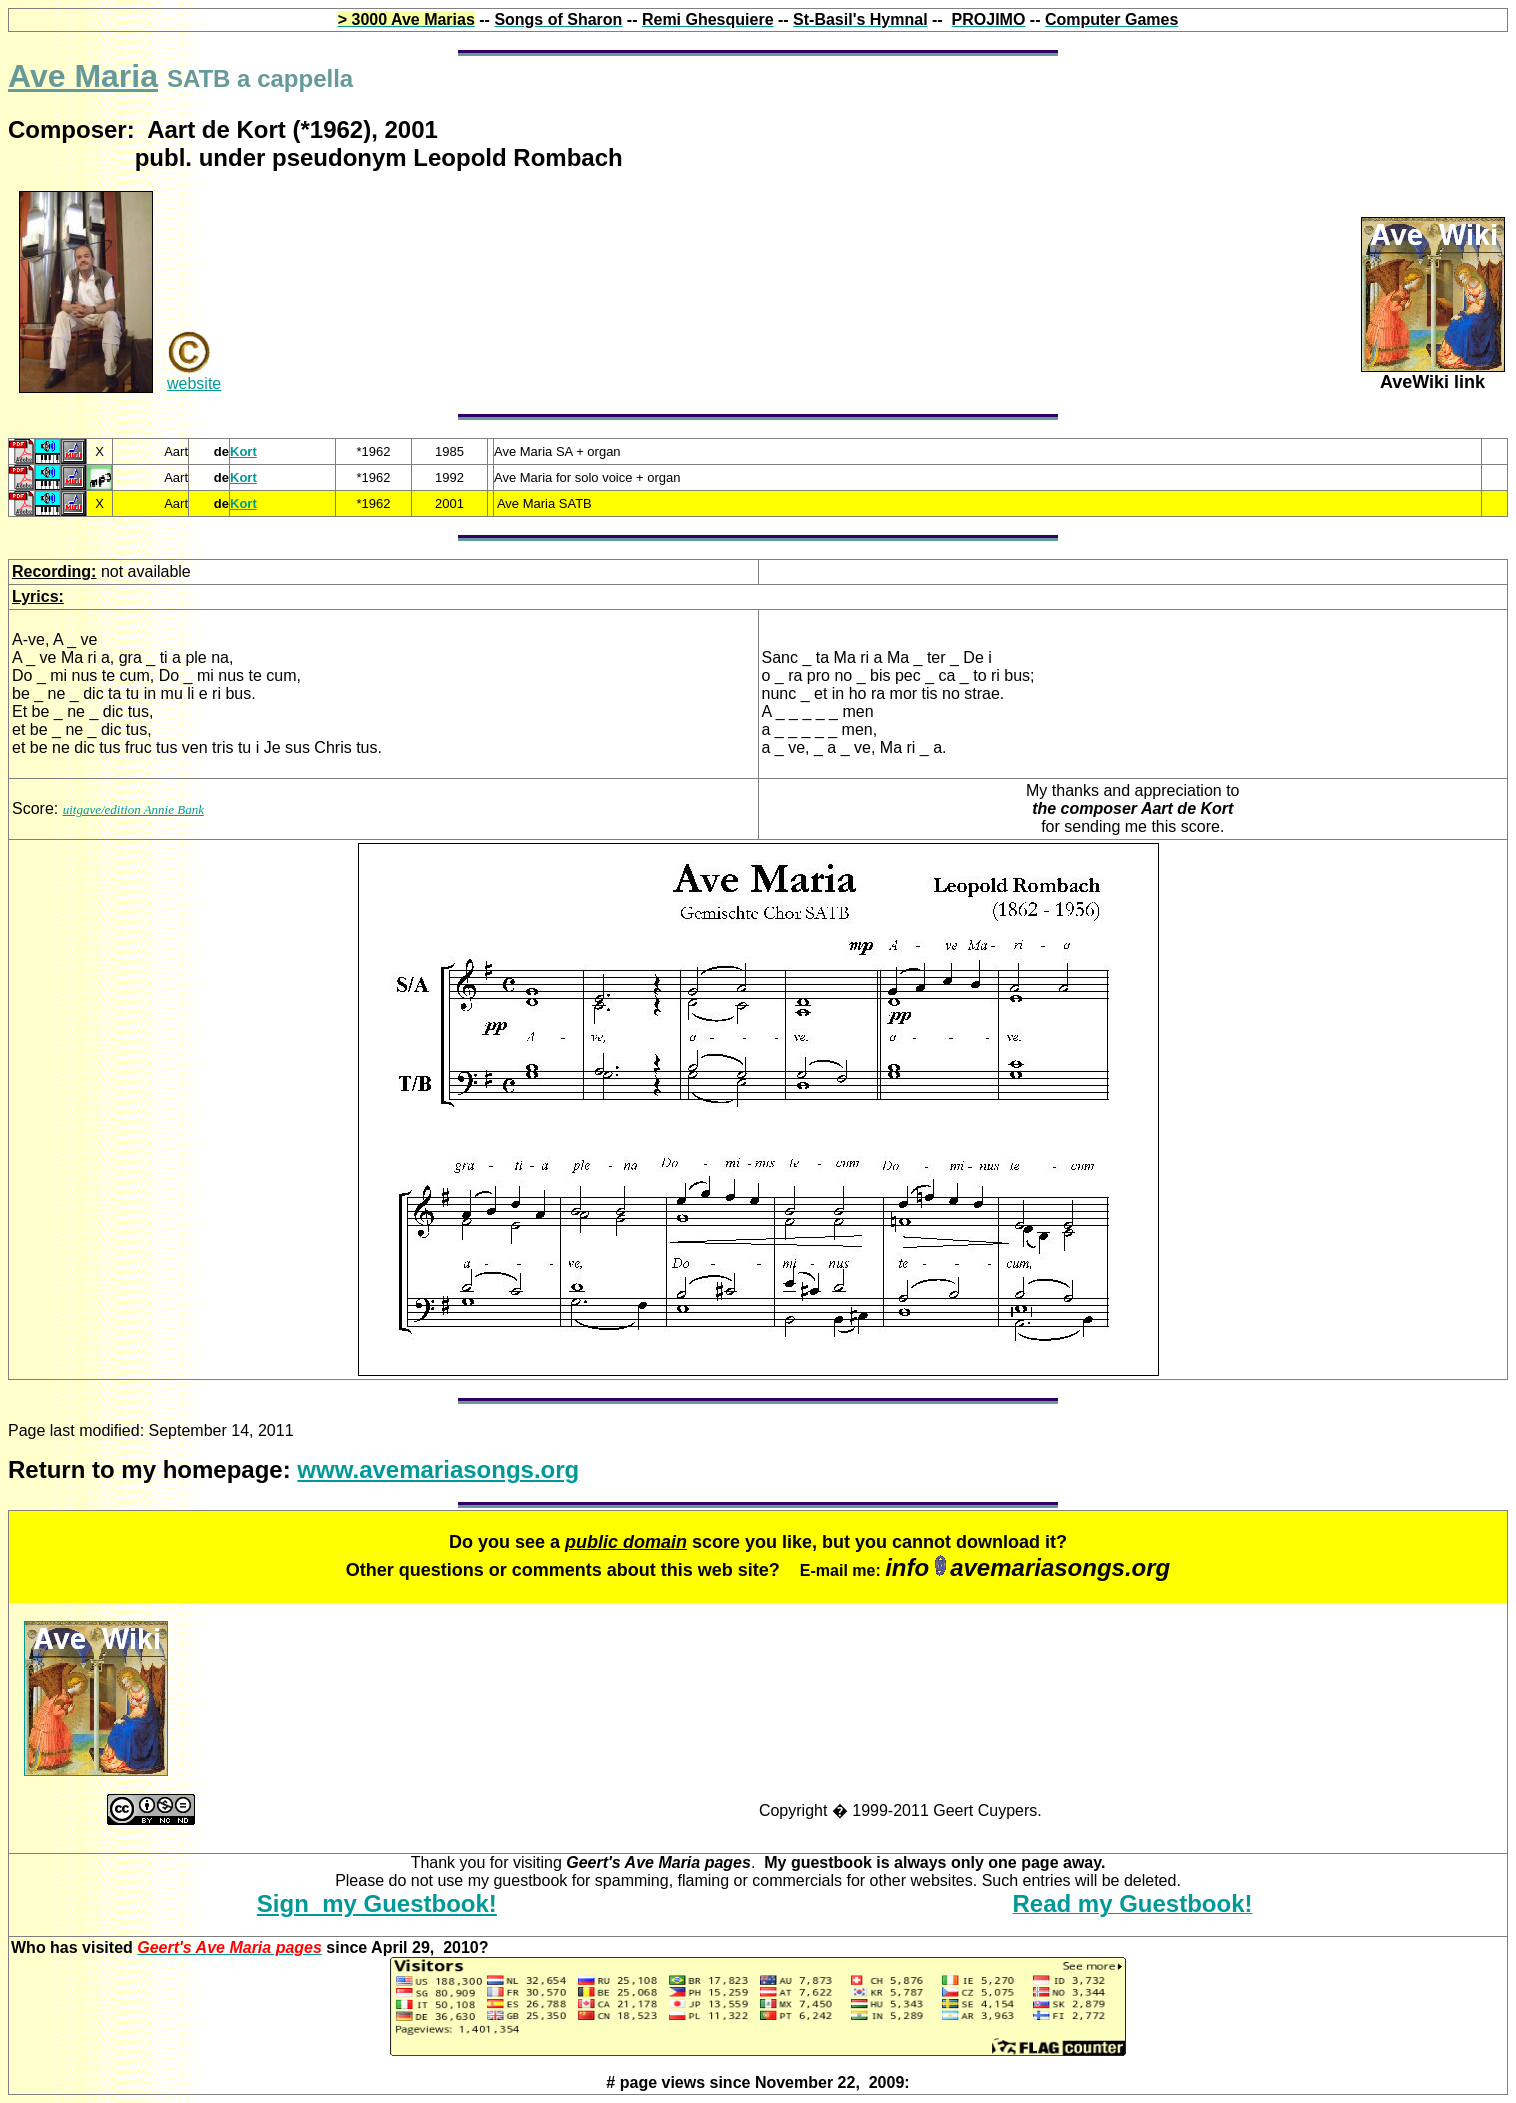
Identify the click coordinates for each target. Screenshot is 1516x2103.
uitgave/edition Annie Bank (133, 809)
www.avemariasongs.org (438, 1469)
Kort (243, 451)
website (194, 383)
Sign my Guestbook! (377, 1903)
